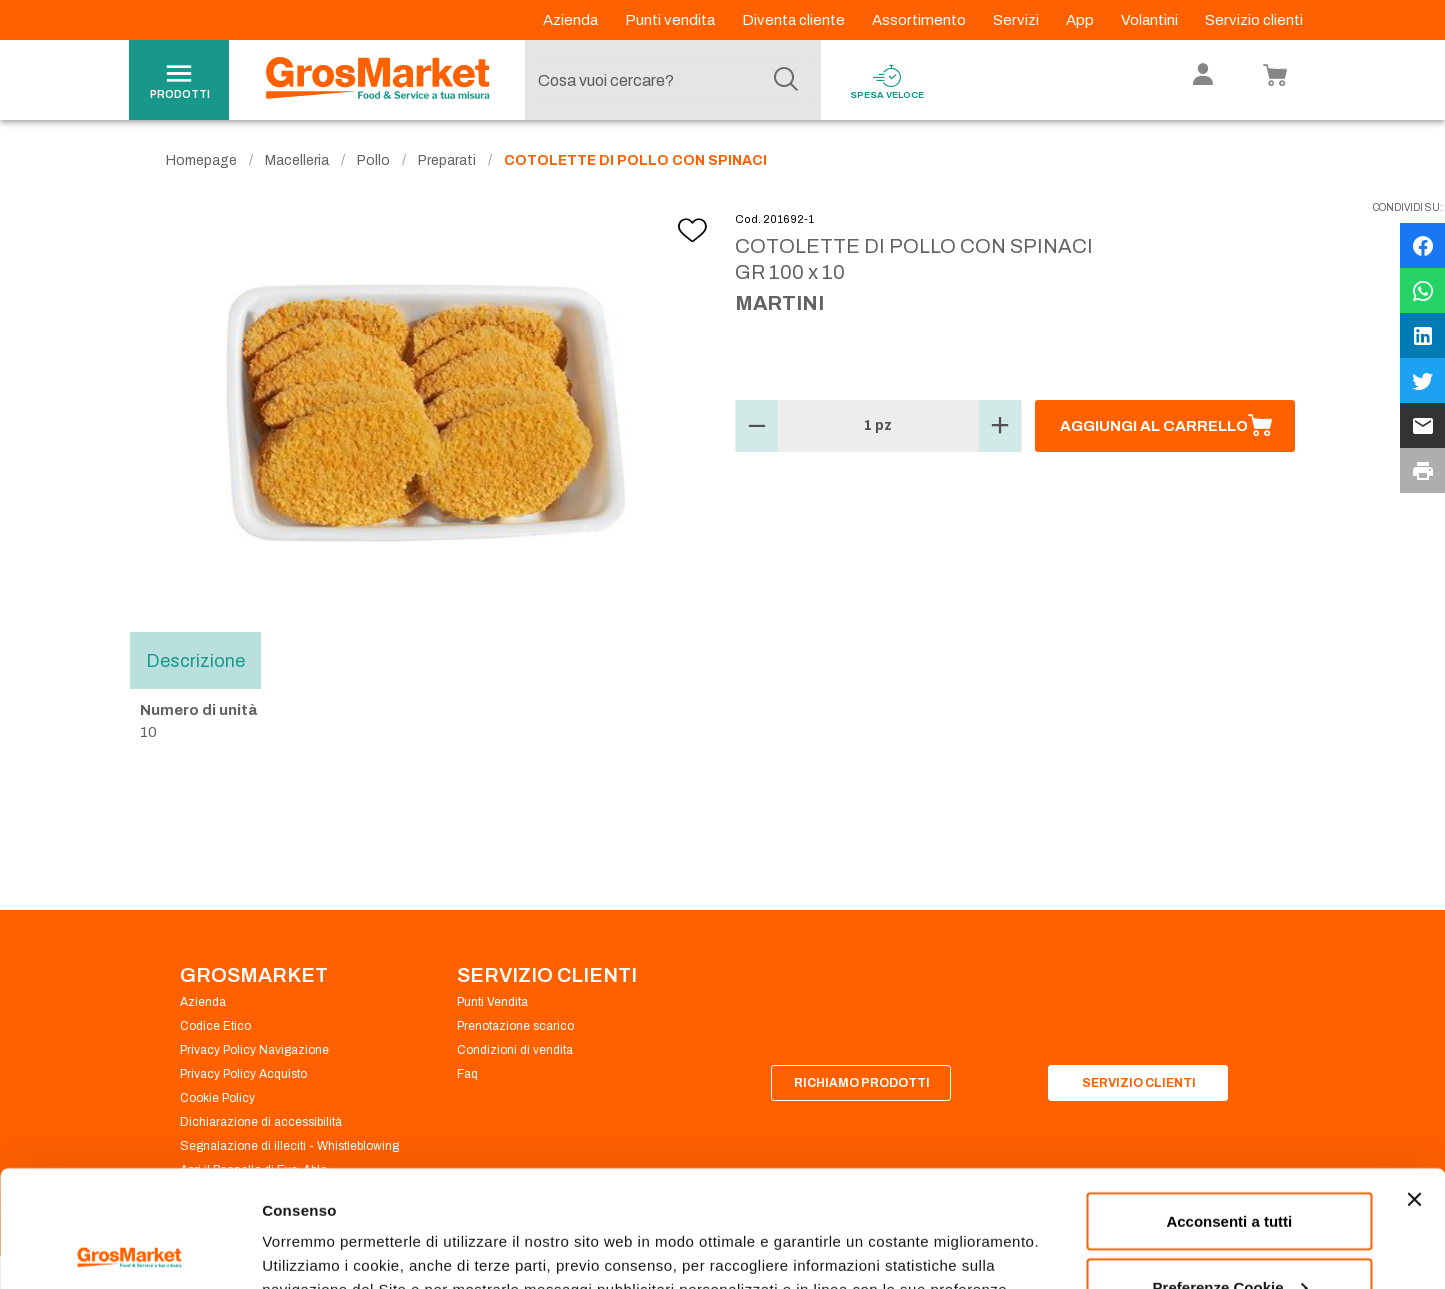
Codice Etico (215, 1026)
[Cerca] (786, 80)
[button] (757, 426)
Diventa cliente (795, 20)
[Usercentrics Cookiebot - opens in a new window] (129, 1250)
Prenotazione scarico (515, 1026)
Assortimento (920, 20)
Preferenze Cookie (328, 1227)
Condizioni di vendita (515, 1050)
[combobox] (668, 80)
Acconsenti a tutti (1229, 1104)
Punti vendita (671, 20)
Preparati (447, 160)
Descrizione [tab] (195, 660)
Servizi (1017, 20)
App (1081, 20)
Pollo (373, 160)
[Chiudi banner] (1414, 1083)
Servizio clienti (1254, 20)
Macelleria (297, 160)
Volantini (1151, 20)
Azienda (572, 20)
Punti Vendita (492, 1002)
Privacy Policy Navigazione (254, 1050)
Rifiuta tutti (1229, 1235)
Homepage (201, 160)
